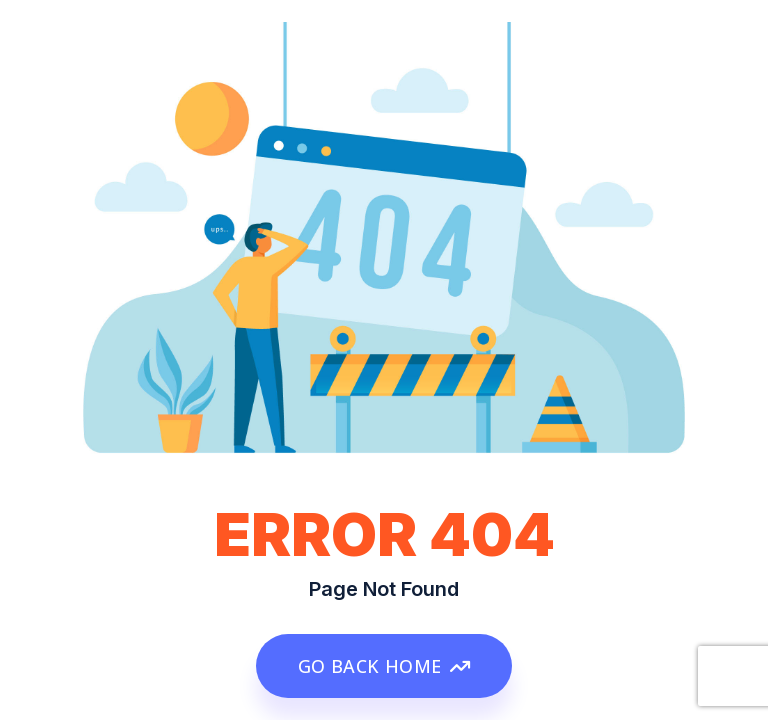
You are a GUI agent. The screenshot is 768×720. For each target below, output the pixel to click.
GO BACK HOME (384, 666)
